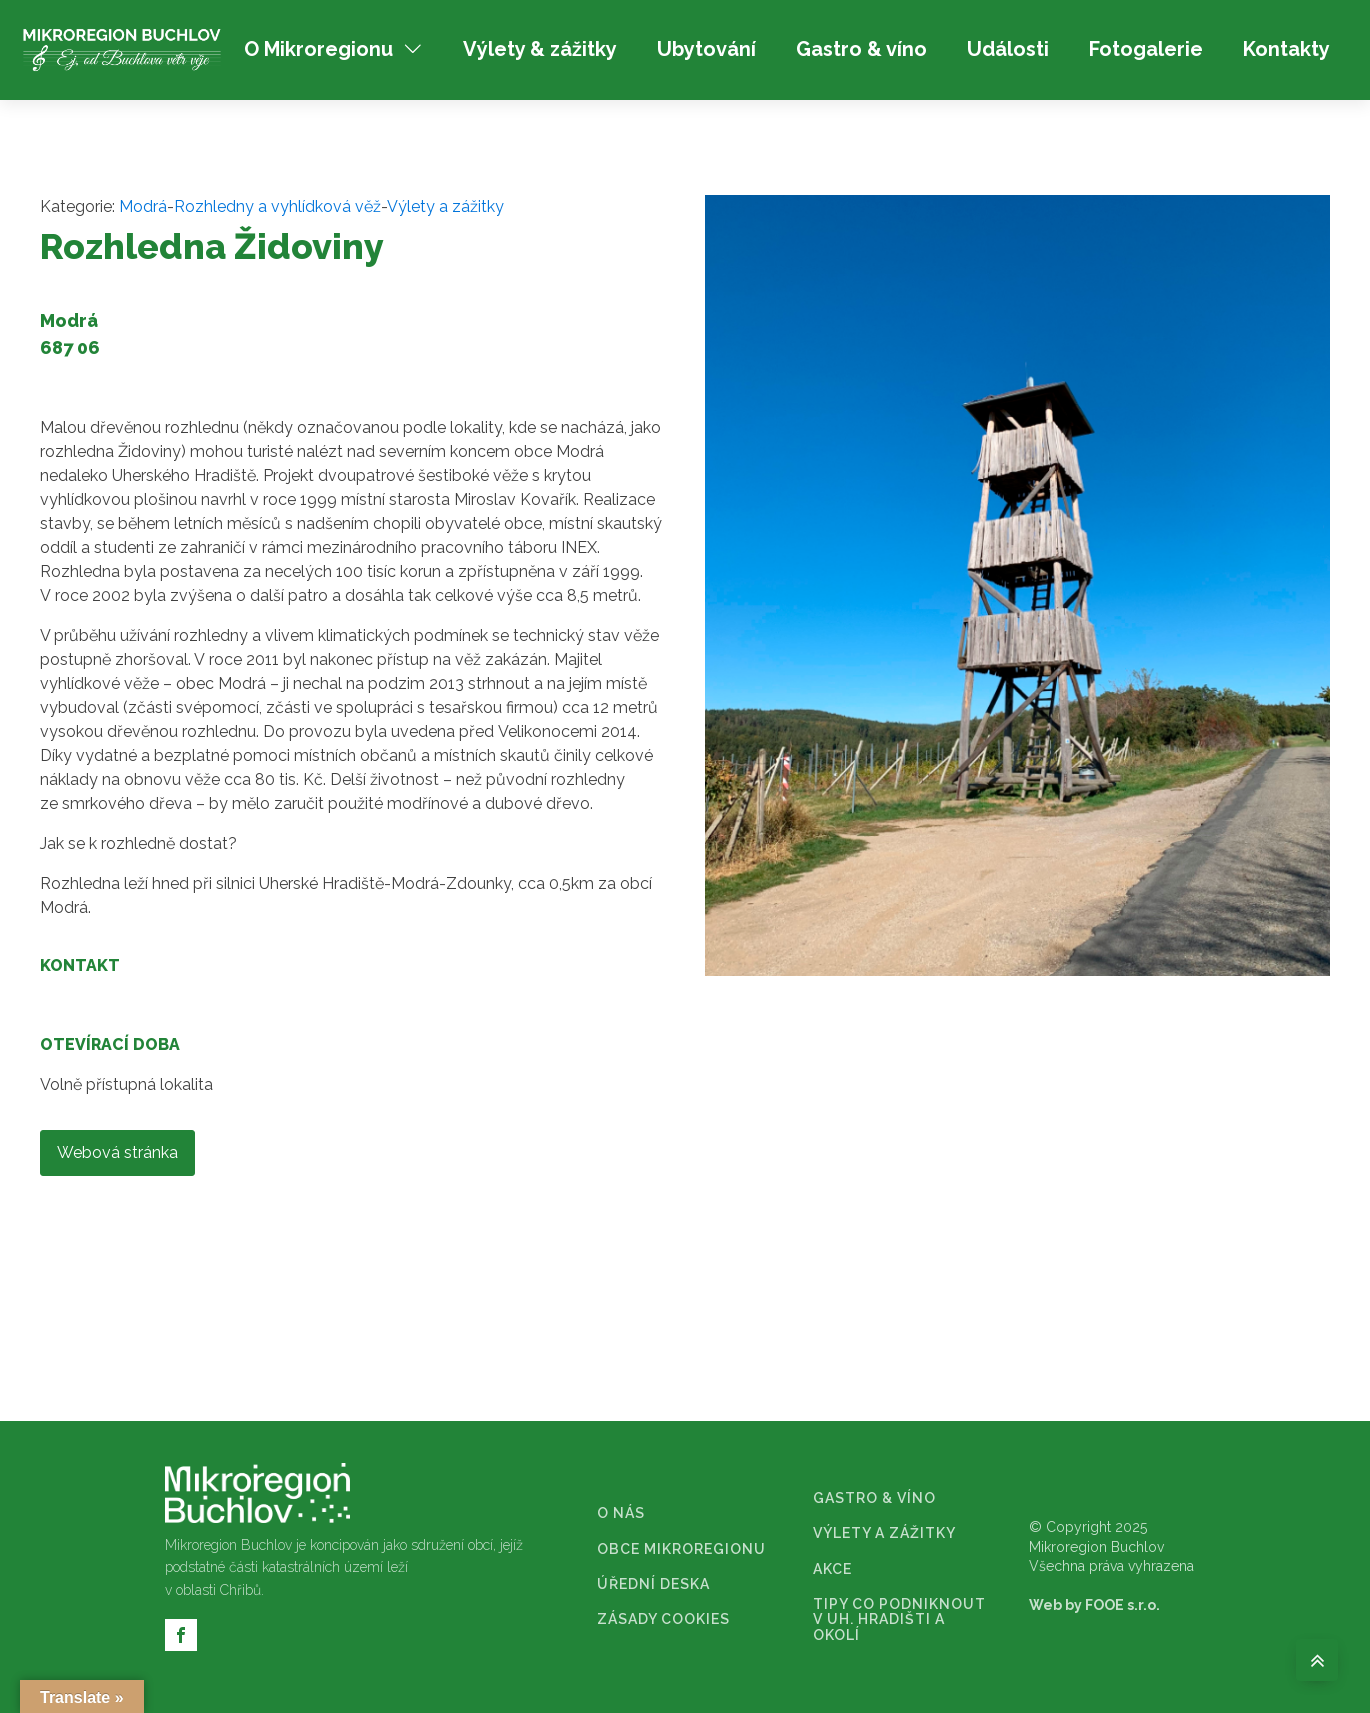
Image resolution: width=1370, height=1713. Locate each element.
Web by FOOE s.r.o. (1094, 1605)
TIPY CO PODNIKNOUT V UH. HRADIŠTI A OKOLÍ (899, 1620)
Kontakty (1286, 49)
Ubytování (706, 49)
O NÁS (621, 1513)
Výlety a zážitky (445, 206)
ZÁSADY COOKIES (663, 1619)
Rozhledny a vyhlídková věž (277, 206)
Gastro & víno (861, 49)
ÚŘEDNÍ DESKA (653, 1584)
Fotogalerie (1146, 49)
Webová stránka (117, 1152)
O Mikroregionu (333, 49)
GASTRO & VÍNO (874, 1498)
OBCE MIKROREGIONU (681, 1549)
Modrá (143, 206)
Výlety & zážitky (540, 49)
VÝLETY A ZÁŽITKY (884, 1533)
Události (1008, 49)
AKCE (832, 1569)
